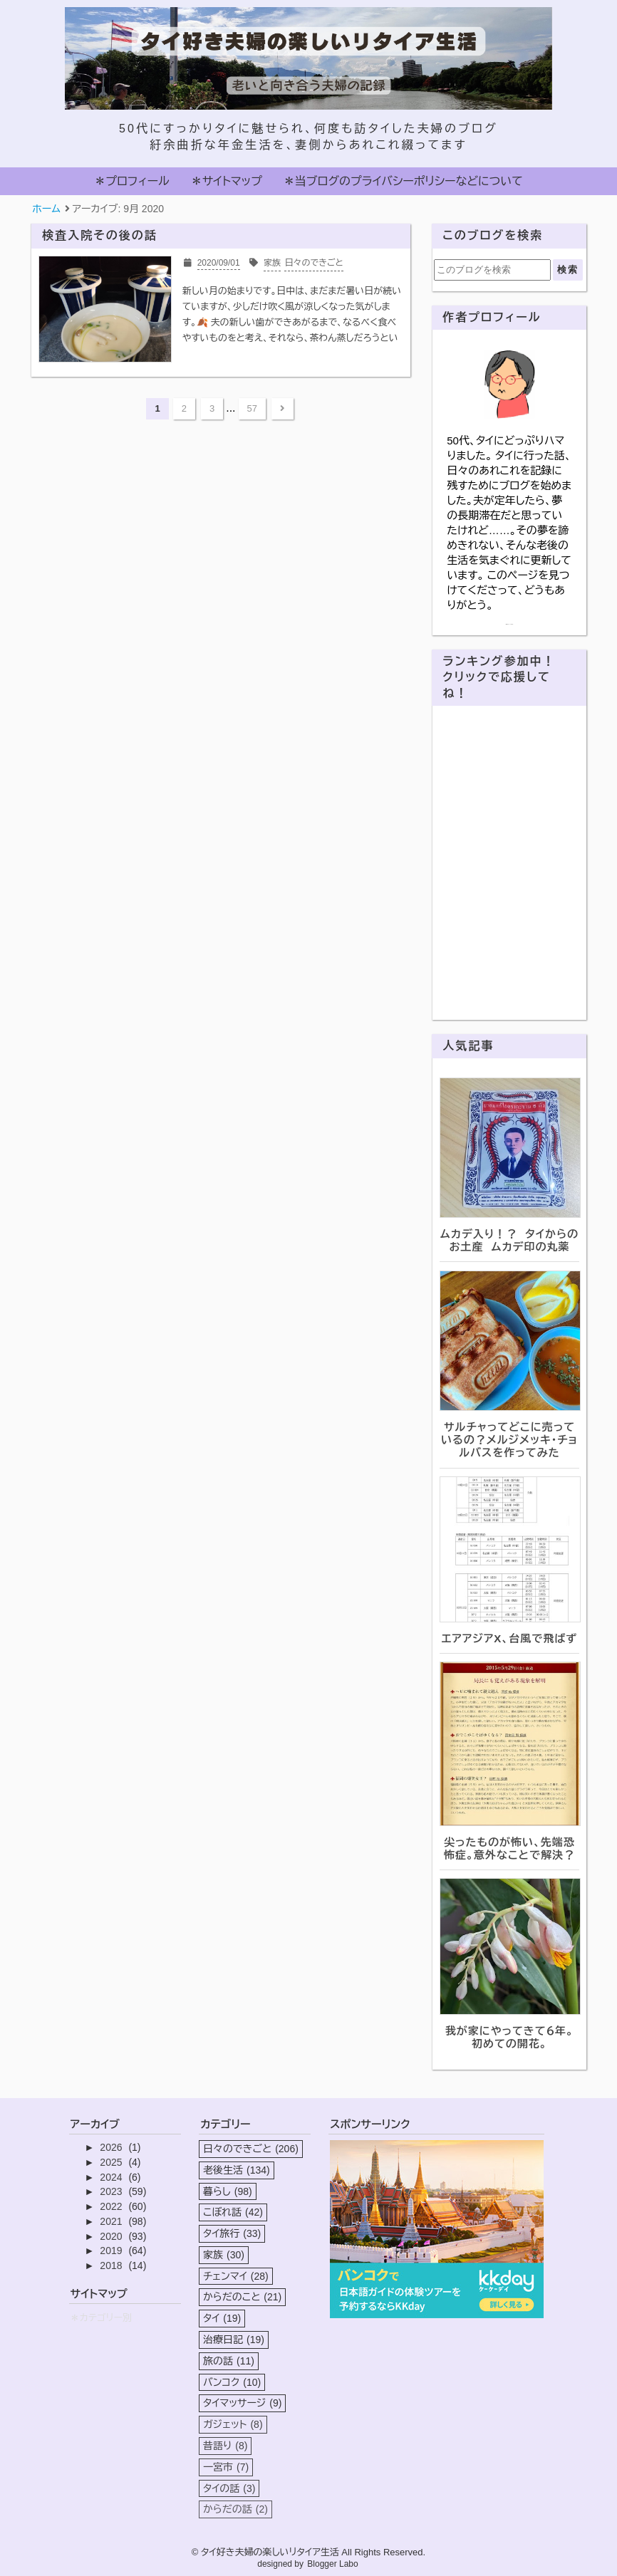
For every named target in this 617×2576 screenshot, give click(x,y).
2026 (112, 2147)
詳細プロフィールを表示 (510, 624)
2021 (112, 2221)
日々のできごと (251, 2148)
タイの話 (229, 2488)
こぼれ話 (233, 2212)
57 (252, 408)
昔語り (225, 2445)
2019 (112, 2250)
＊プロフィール (131, 181)
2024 (112, 2177)
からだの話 (235, 2509)
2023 (112, 2191)
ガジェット (233, 2424)
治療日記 (233, 2339)
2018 (112, 2265)
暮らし (227, 2191)
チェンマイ (236, 2276)
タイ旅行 (232, 2233)
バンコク (232, 2382)
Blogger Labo (332, 2564)
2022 (112, 2206)
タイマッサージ (242, 2403)
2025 (112, 2162)
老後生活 (236, 2170)
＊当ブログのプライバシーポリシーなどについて (403, 181)
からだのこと (242, 2297)
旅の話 (228, 2361)
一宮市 (226, 2467)
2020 (112, 2236)
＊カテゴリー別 (101, 2317)
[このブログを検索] (492, 270)
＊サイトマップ (226, 181)
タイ (222, 2318)
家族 (223, 2254)
